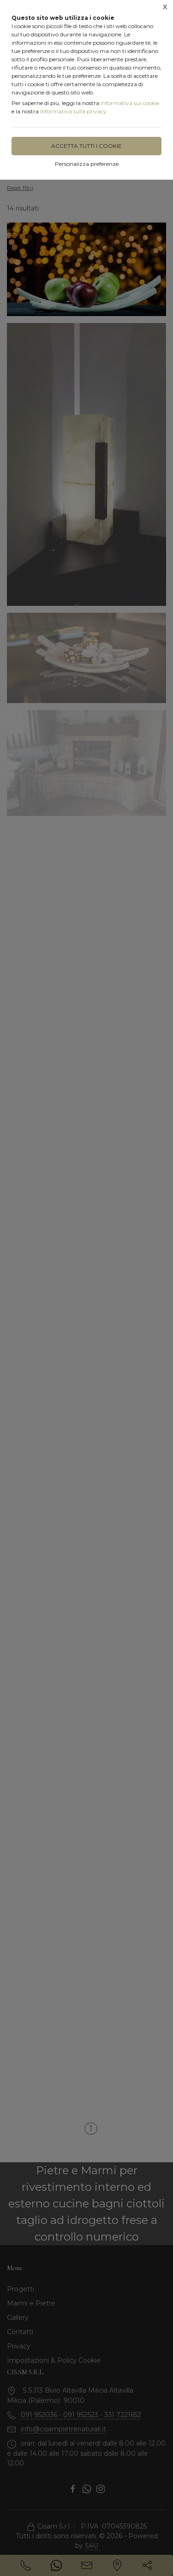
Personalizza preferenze (87, 163)
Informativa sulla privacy (73, 111)
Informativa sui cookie (130, 103)
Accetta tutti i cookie (86, 145)
